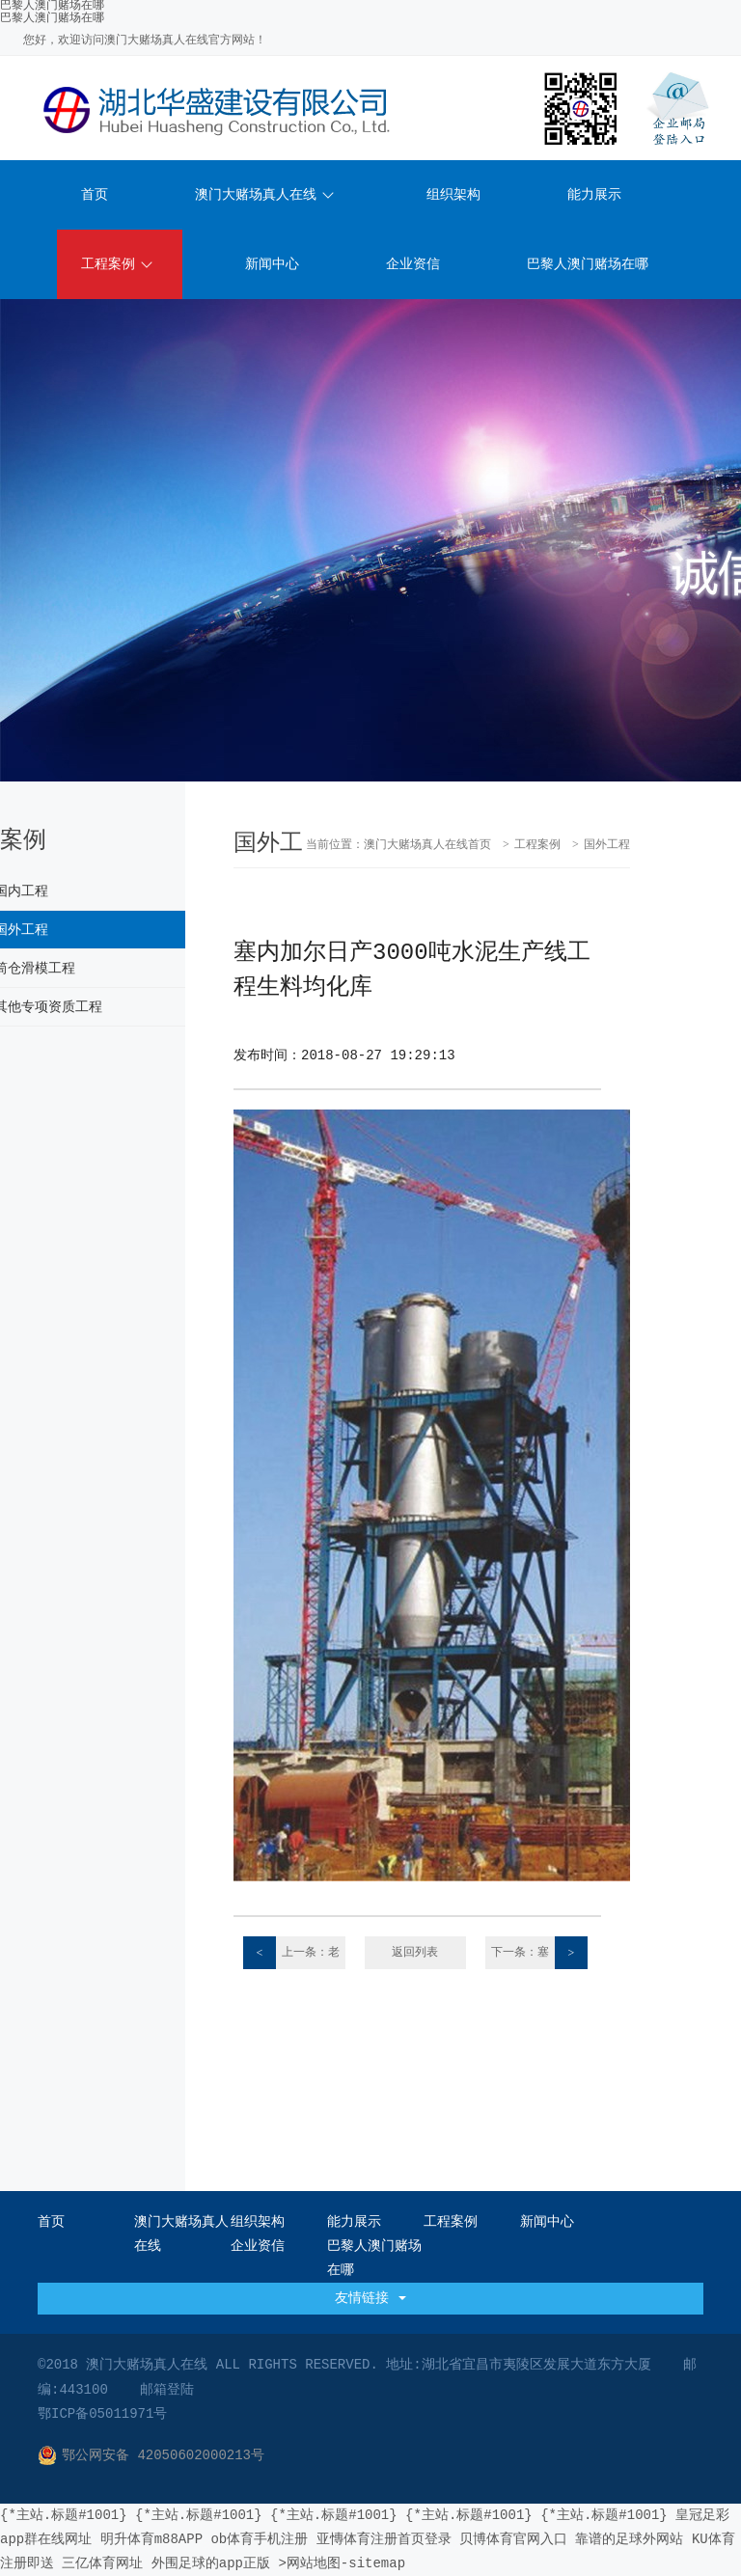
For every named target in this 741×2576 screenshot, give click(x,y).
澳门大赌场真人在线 (264, 195)
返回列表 (415, 1952)
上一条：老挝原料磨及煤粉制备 (292, 1952)
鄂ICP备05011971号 (102, 2414)
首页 (94, 195)
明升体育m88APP (151, 2539)
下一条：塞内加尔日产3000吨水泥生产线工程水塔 (538, 1952)
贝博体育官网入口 (513, 2539)
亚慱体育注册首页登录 (384, 2539)
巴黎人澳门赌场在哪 (52, 18)
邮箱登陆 (167, 2390)
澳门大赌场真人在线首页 (427, 845)
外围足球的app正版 (210, 2563)
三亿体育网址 (102, 2563)
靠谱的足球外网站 (629, 2539)
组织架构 (453, 195)
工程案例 (116, 264)
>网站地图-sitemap (341, 2563)
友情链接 (370, 2298)
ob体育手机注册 (259, 2539)
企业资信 (413, 264)
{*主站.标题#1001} (63, 2515)
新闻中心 (272, 264)
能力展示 (594, 195)
